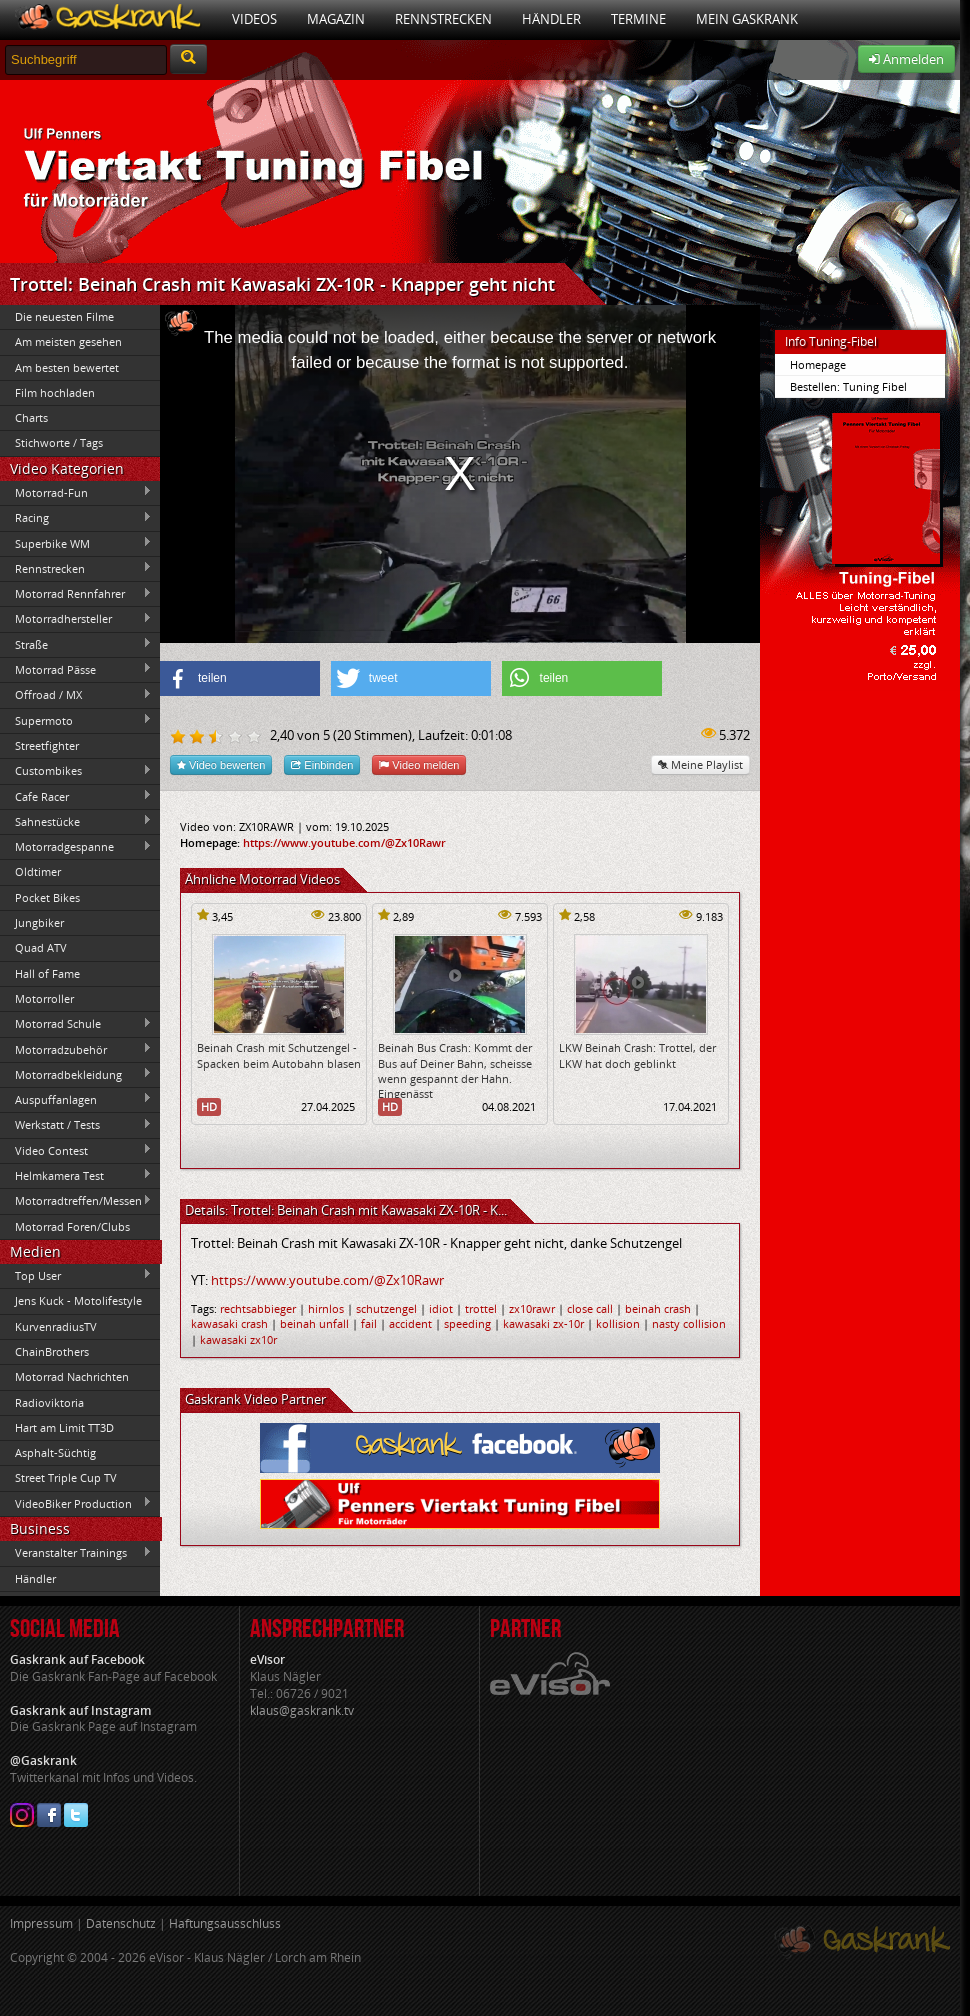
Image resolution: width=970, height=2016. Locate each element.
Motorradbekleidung (76, 1074)
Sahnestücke (76, 821)
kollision (618, 1323)
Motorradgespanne (76, 847)
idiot (441, 1308)
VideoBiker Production (76, 1503)
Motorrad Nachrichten (72, 1376)
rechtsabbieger (258, 1308)
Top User (76, 1275)
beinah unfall (314, 1323)
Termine (638, 19)
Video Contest (76, 1150)
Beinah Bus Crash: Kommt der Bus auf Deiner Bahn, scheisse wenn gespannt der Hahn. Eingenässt (455, 1070)
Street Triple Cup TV (66, 1477)
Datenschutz (121, 1923)
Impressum (41, 1923)
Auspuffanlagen (76, 1099)
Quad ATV (41, 947)
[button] (240, 678)
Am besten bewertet (67, 367)
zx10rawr (532, 1308)
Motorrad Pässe (76, 669)
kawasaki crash (229, 1323)
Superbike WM (76, 543)
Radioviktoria (49, 1402)
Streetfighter (47, 745)
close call (590, 1308)
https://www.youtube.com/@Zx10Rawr (344, 842)
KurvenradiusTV (56, 1326)
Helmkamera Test (76, 1175)
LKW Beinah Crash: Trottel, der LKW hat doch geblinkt (637, 1055)
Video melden (419, 764)
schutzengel (386, 1308)
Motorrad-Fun (76, 492)
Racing (76, 518)
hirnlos (326, 1308)
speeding (467, 1323)
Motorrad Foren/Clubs (72, 1226)
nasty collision (689, 1323)
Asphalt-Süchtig (55, 1452)
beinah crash (658, 1308)
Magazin (336, 19)
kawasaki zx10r (238, 1339)
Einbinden (322, 764)
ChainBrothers (52, 1351)
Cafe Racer (76, 796)
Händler (551, 19)
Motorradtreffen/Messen (76, 1201)
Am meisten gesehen (68, 341)
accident (410, 1323)
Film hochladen (55, 392)
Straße (76, 644)
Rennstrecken (443, 19)
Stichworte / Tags (59, 442)
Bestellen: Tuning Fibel (848, 386)
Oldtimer (38, 871)
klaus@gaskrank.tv (302, 1710)
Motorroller (44, 998)
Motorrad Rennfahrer (76, 594)
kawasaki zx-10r (543, 1323)
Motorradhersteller (76, 619)
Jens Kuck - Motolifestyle (78, 1300)
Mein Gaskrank (747, 19)
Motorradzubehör (76, 1049)
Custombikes (76, 771)
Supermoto (76, 720)
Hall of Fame (47, 973)
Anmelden (906, 59)
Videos (254, 19)
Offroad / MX (76, 695)
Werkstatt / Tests (76, 1125)
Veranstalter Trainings (76, 1553)
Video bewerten (221, 764)
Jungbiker (39, 922)
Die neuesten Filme (64, 316)
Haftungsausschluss (225, 1923)
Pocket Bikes (47, 897)
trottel (481, 1308)
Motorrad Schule (76, 1024)
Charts (31, 417)
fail (369, 1323)
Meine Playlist (700, 764)
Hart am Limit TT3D (64, 1427)
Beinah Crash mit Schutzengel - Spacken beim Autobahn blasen (279, 1055)
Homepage (818, 364)
